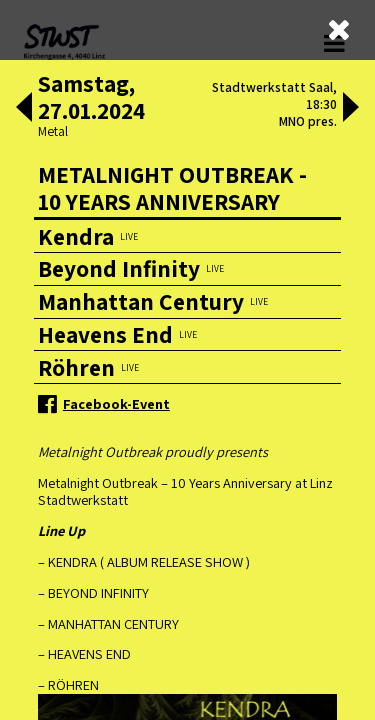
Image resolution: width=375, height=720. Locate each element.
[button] (24, 109)
